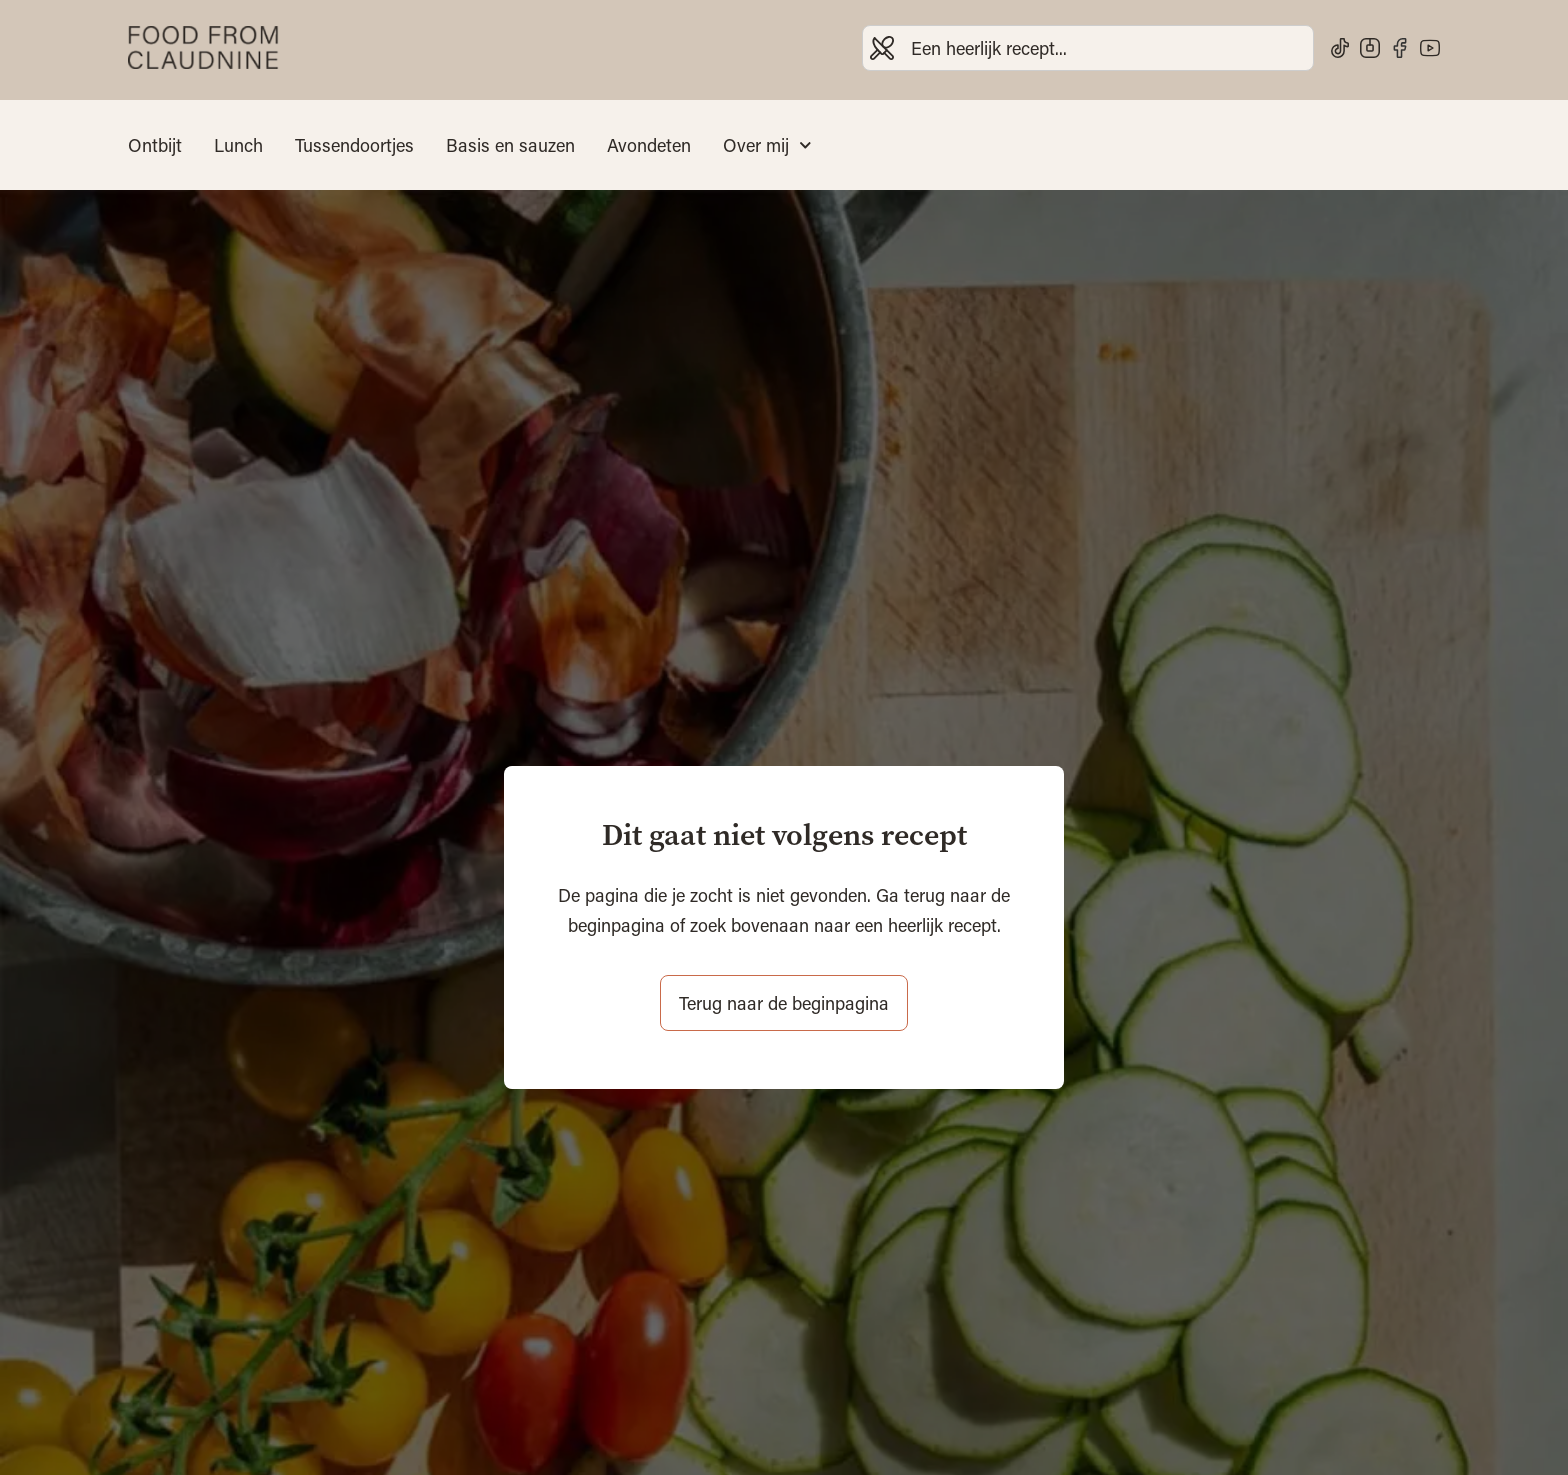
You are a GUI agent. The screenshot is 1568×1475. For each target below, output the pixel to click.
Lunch (238, 145)
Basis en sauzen (510, 145)
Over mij (767, 145)
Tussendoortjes (354, 145)
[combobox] (1088, 48)
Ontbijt (155, 145)
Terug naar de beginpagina (784, 1003)
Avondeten (649, 145)
